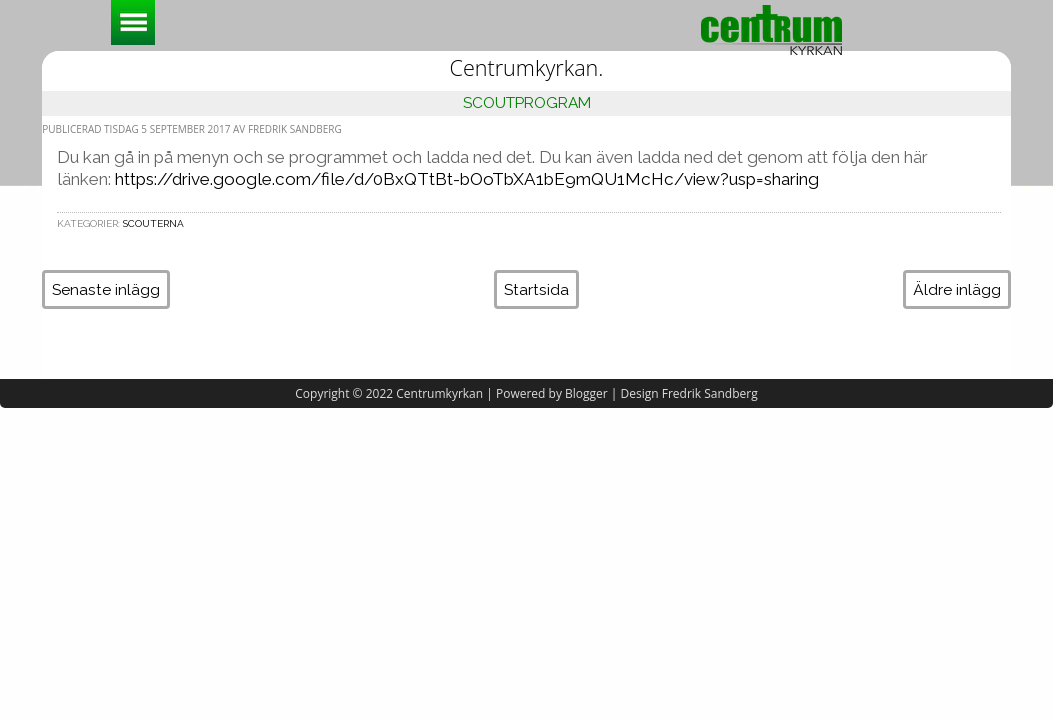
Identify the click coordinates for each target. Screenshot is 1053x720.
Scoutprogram (527, 102)
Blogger (586, 393)
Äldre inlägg (957, 289)
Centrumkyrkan (439, 393)
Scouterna (153, 223)
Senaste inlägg (106, 289)
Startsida (536, 289)
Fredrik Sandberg (710, 393)
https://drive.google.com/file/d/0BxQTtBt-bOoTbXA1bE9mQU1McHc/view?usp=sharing (467, 179)
